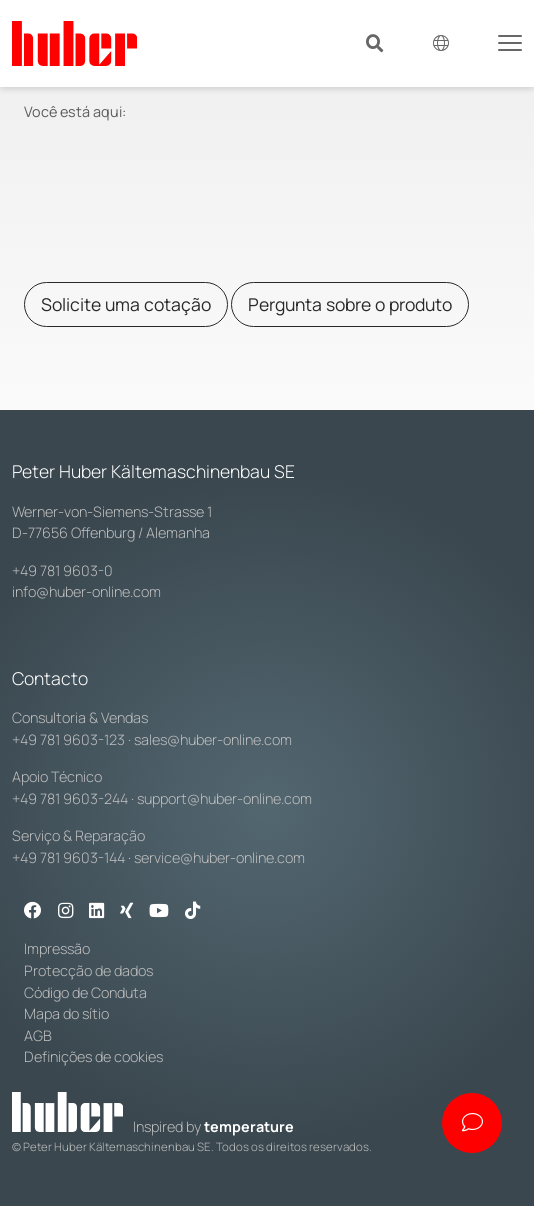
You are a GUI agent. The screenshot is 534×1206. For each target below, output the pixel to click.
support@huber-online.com (224, 798)
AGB (38, 1035)
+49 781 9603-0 (62, 570)
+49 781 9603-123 (68, 739)
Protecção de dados (88, 970)
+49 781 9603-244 (70, 798)
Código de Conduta (85, 992)
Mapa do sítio (66, 1013)
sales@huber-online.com (213, 739)
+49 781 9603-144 (68, 857)
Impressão (57, 948)
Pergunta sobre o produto (350, 304)
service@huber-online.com (219, 857)
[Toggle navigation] (510, 41)
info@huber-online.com (86, 591)
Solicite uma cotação (126, 304)
